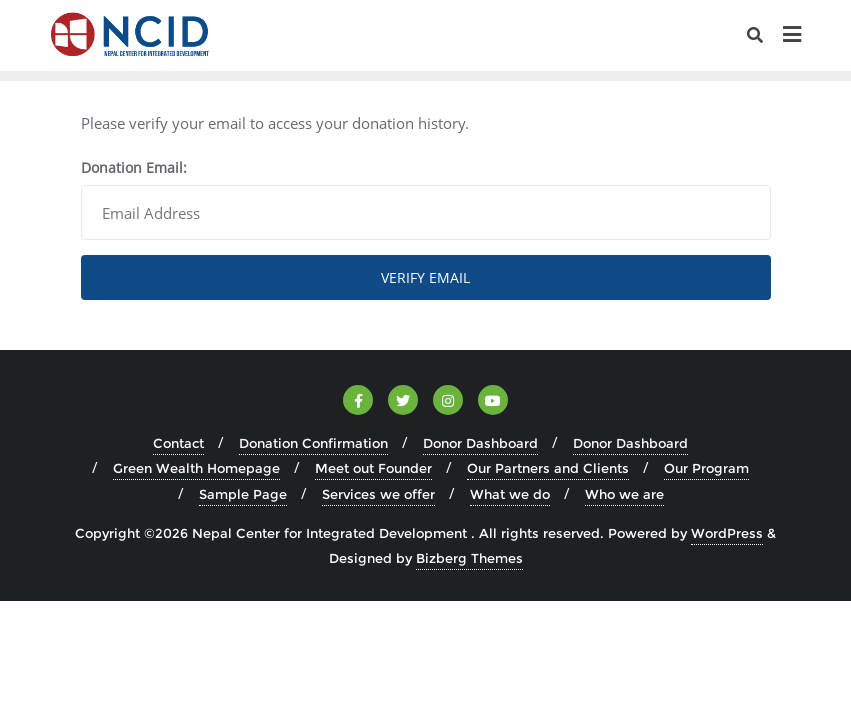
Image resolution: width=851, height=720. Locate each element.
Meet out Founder (373, 468)
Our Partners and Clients (548, 468)
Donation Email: (134, 167)
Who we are (624, 494)
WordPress (727, 533)
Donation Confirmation (313, 443)
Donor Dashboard (480, 443)
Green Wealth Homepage (196, 468)
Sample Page (243, 494)
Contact (178, 443)
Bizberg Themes (469, 558)
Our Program (706, 468)
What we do (510, 494)
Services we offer (378, 494)
